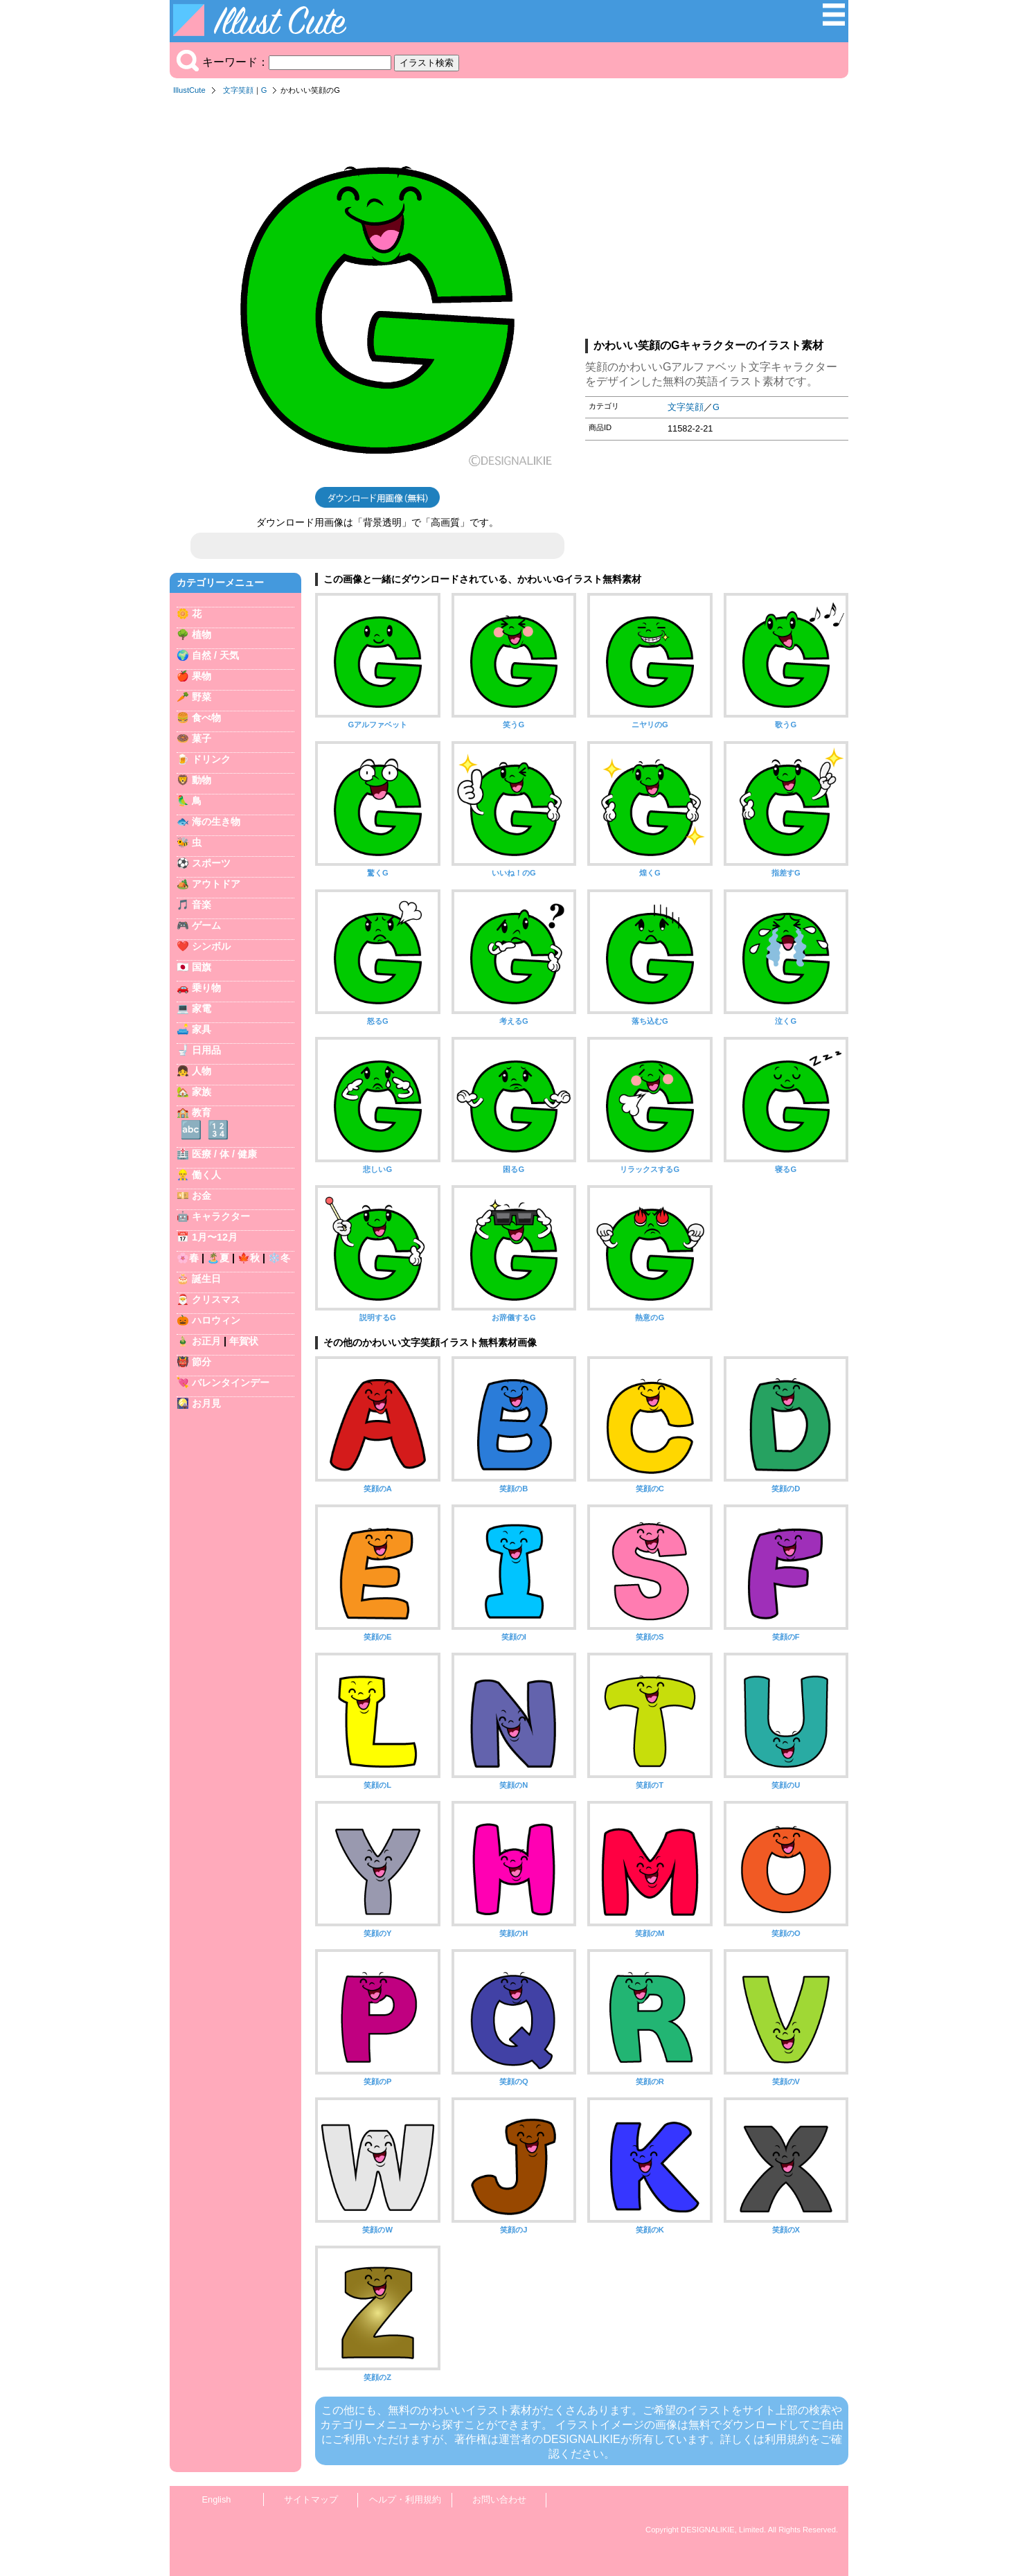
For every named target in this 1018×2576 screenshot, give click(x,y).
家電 (201, 1008)
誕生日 (206, 1278)
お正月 (206, 1341)
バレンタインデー (230, 1382)
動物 (201, 779)
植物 (201, 634)
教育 (201, 1112)
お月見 (206, 1403)
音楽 (201, 904)
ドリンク (211, 759)
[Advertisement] (716, 221)
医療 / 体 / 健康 (224, 1154)
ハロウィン (216, 1320)
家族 (201, 1091)
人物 (201, 1070)
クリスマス (216, 1299)
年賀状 (243, 1341)
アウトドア (216, 883)
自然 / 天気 (215, 655)
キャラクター (221, 1216)
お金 (201, 1195)
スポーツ (211, 863)
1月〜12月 (215, 1237)
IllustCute (189, 90)
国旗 (201, 966)
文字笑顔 (238, 90)
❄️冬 (279, 1257)
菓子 (201, 738)
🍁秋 (249, 1257)
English (216, 2499)
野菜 (201, 696)
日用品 (206, 1050)
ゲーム (206, 925)
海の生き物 (216, 821)
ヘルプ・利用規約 (405, 2499)
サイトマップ (311, 2499)
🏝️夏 (218, 1257)
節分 (201, 1361)
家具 (201, 1029)
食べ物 (206, 717)
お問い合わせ (499, 2499)
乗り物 (206, 987)
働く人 (206, 1174)
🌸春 (188, 1257)
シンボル (211, 946)
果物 (201, 676)
